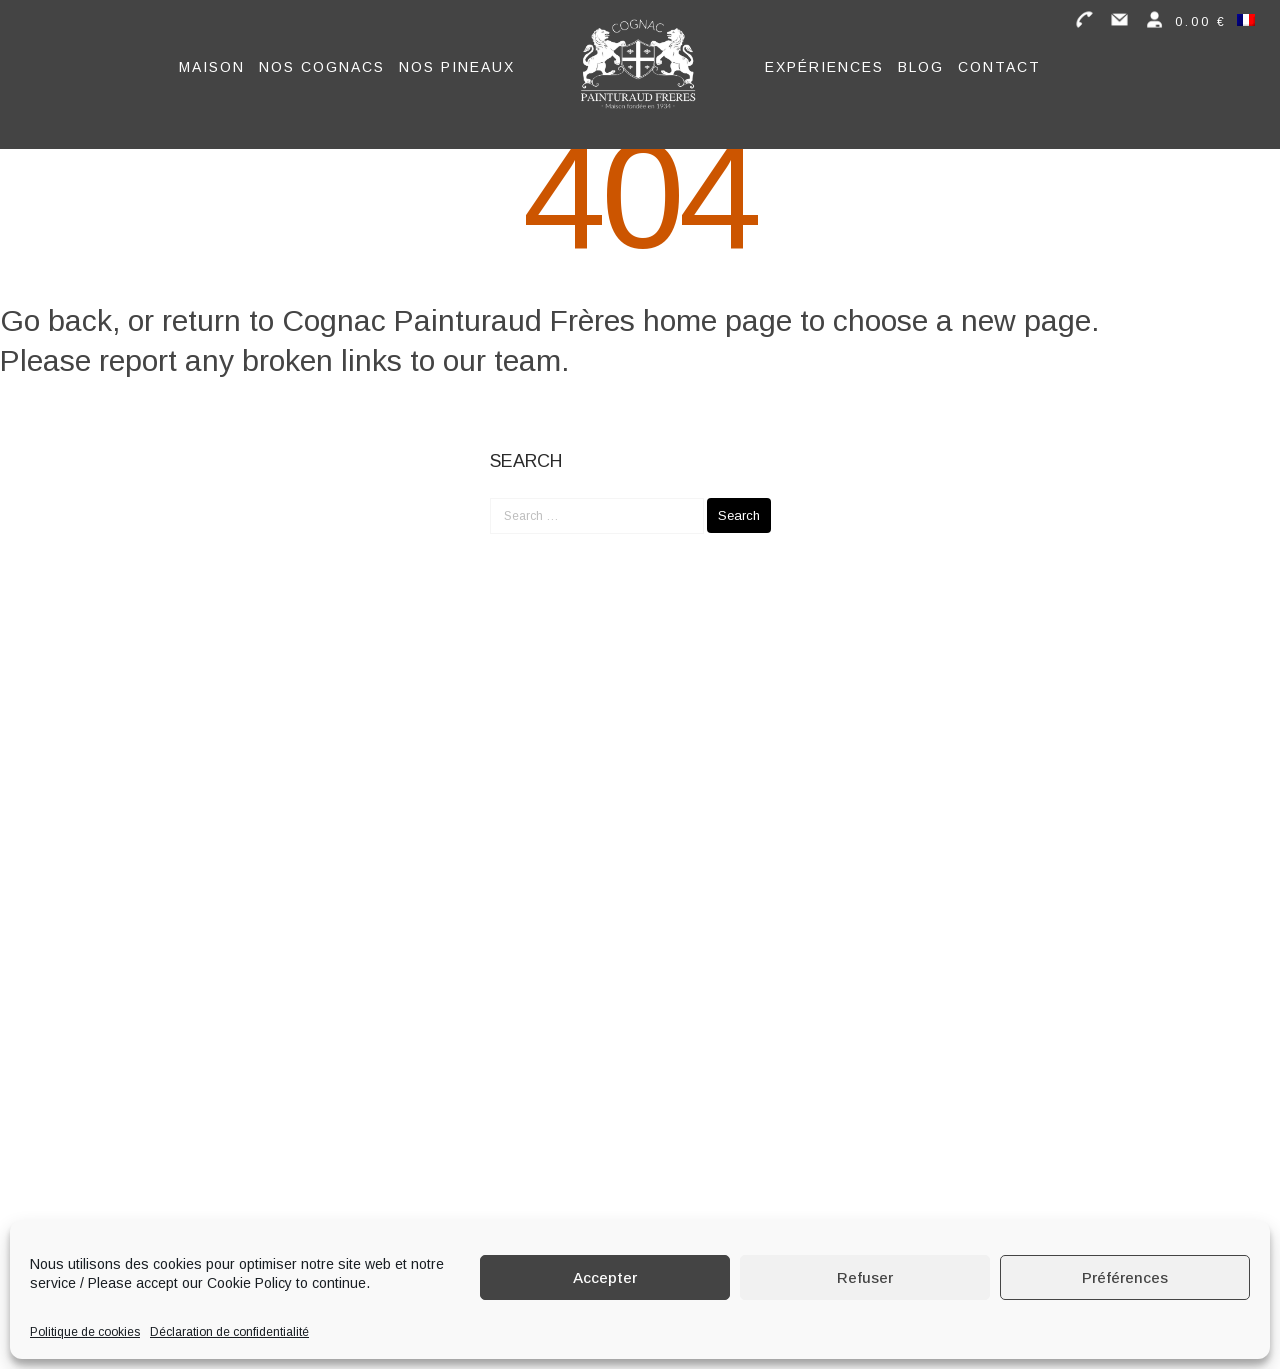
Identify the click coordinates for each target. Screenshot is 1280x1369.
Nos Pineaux (457, 67)
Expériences (824, 67)
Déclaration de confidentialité (229, 1332)
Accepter (605, 1277)
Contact (999, 67)
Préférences (1125, 1277)
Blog (921, 67)
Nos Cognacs (322, 67)
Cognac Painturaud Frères (458, 320)
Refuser (865, 1277)
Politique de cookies (85, 1332)
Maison (212, 67)
